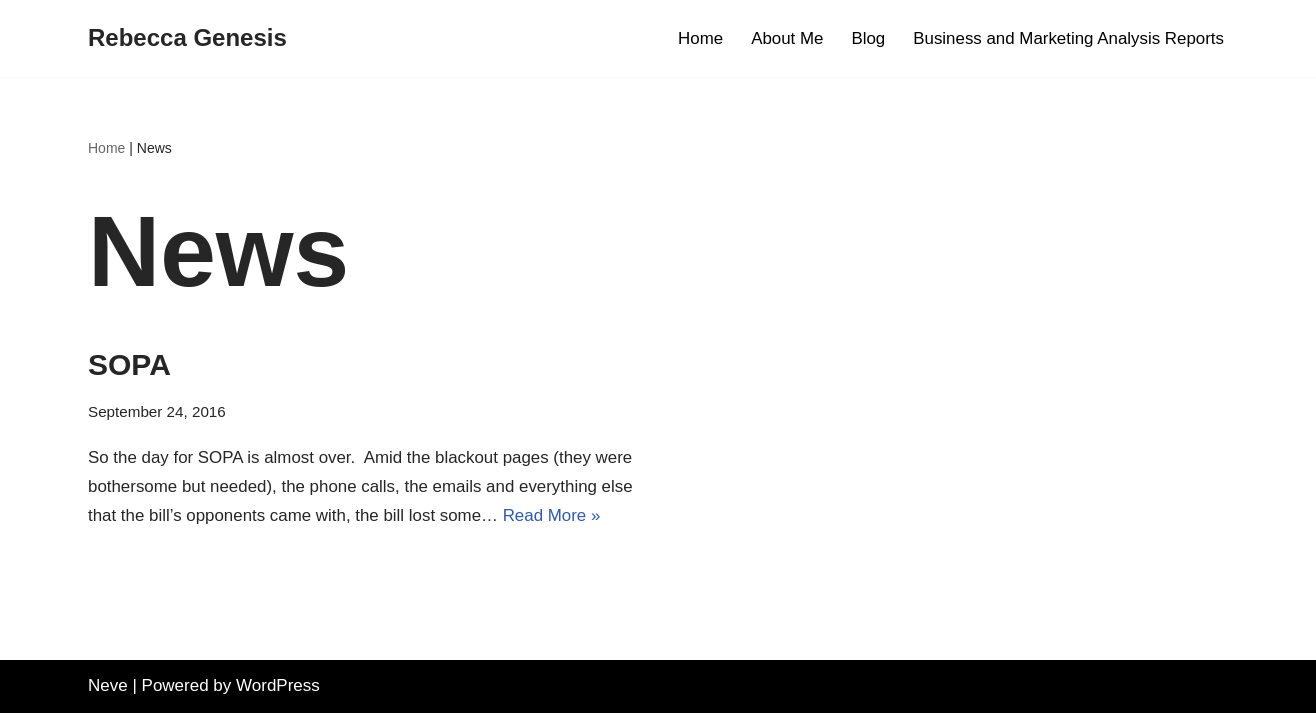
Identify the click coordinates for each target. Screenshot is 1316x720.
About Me (784, 38)
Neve (108, 692)
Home (697, 38)
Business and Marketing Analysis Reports (1067, 38)
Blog (866, 38)
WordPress (278, 692)
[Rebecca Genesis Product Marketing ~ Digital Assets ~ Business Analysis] (187, 38)
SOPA (129, 364)
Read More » (554, 515)
